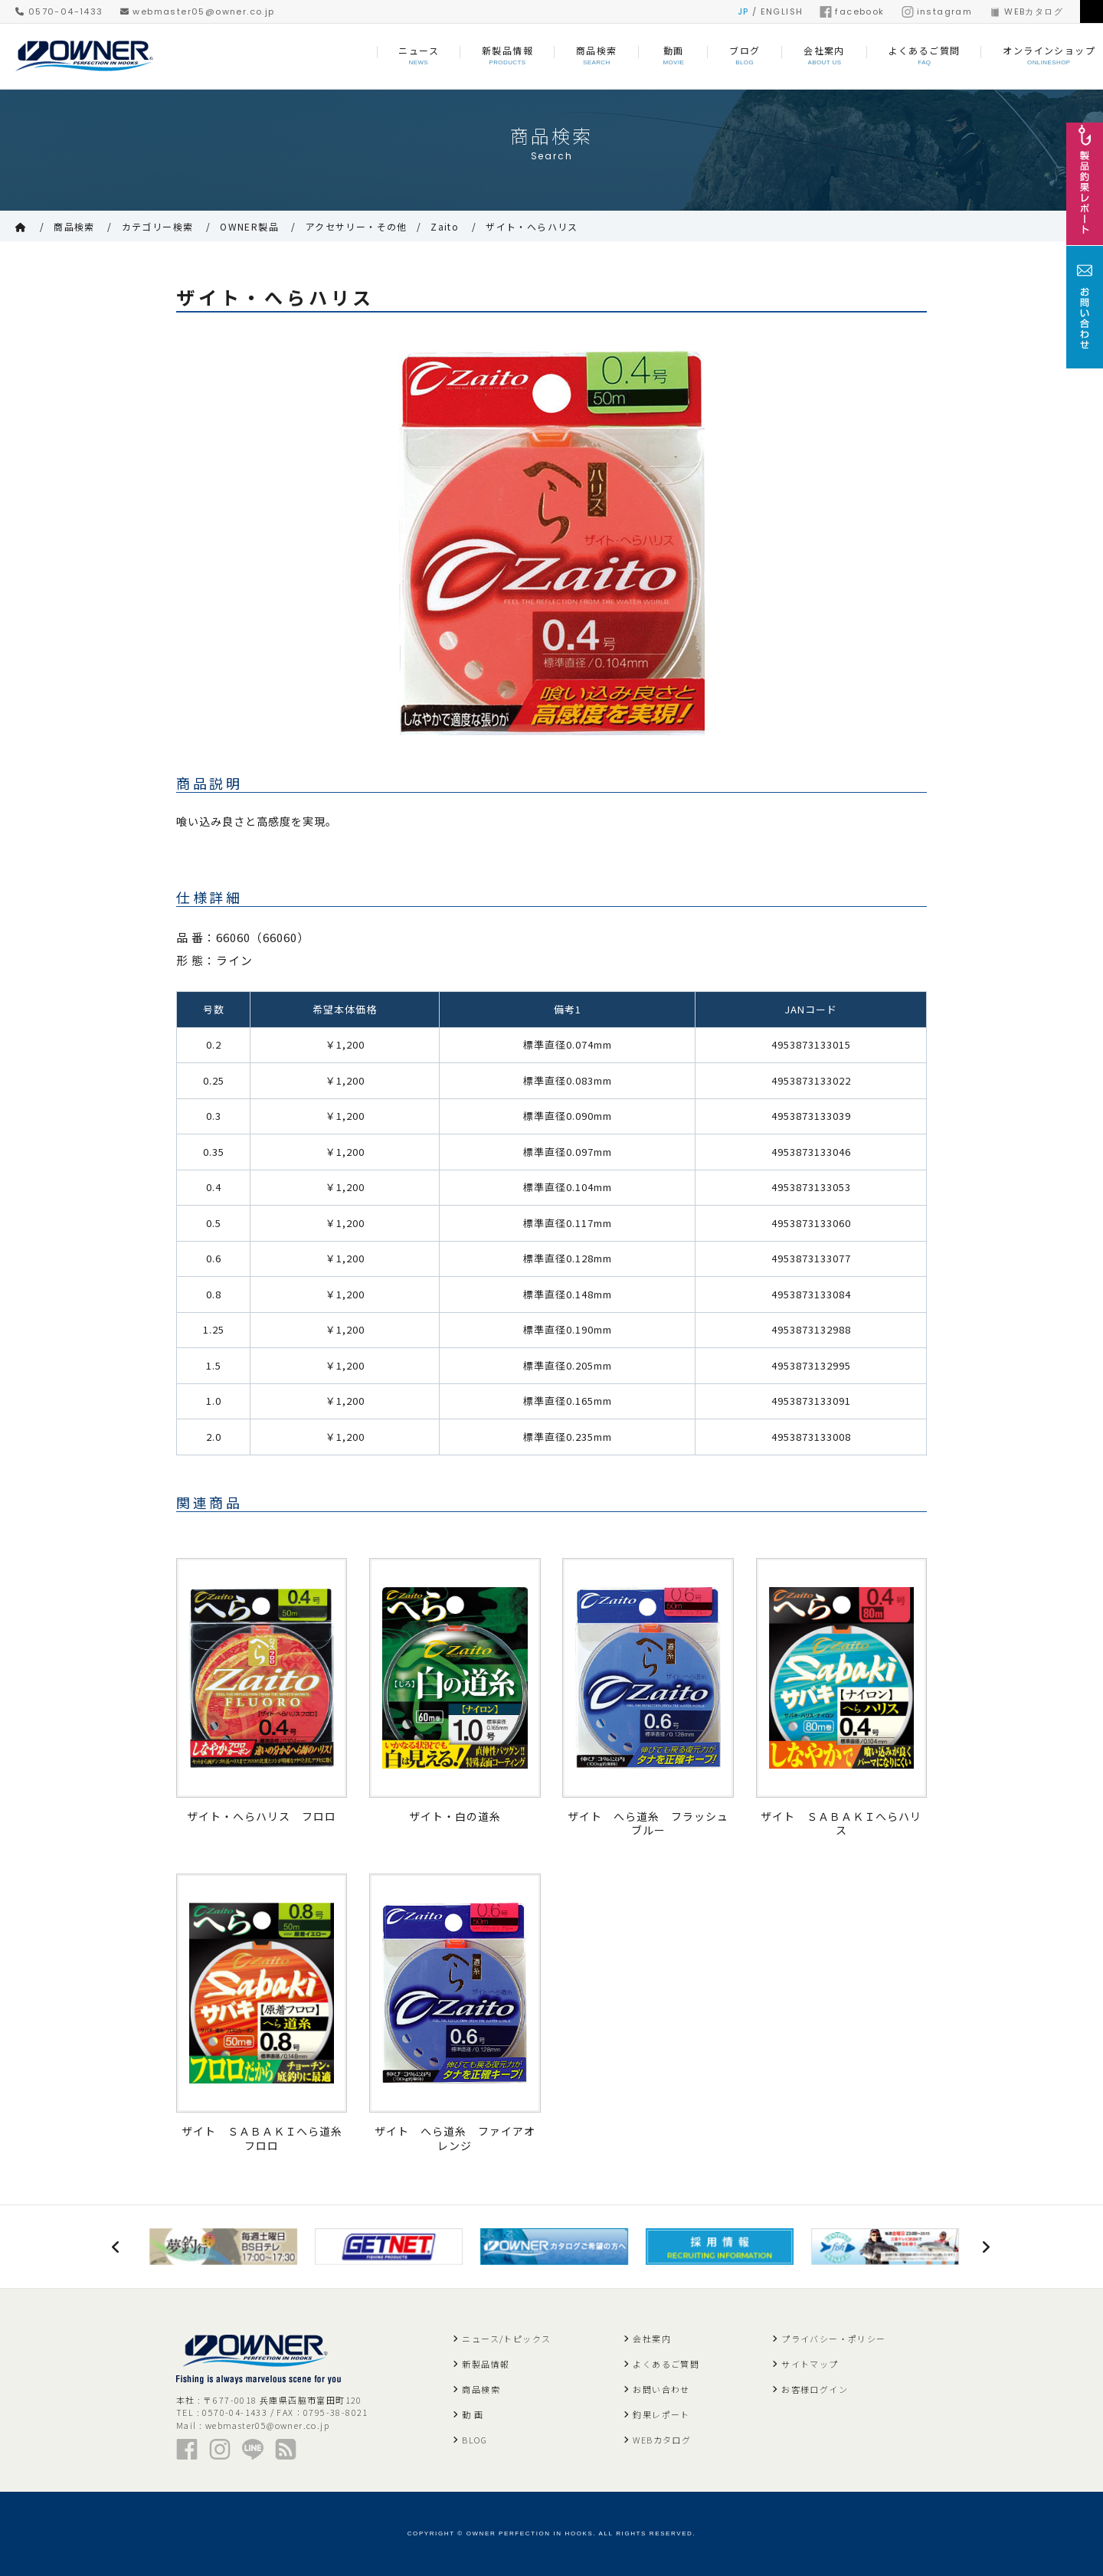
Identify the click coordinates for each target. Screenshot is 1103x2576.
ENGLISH (782, 11)
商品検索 (74, 226)
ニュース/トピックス (506, 2338)
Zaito (444, 226)
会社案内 (652, 2338)
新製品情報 (485, 2364)
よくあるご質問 (666, 2364)
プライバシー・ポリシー (833, 2338)
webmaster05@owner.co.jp (197, 11)
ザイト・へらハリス (532, 226)
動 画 (472, 2414)
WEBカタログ (1026, 11)
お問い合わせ (661, 2389)
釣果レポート (661, 2414)
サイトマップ (809, 2364)
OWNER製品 (249, 226)
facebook (852, 11)
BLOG (474, 2440)
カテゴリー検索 (158, 226)
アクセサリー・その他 (356, 226)
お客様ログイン (814, 2389)
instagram (937, 11)
